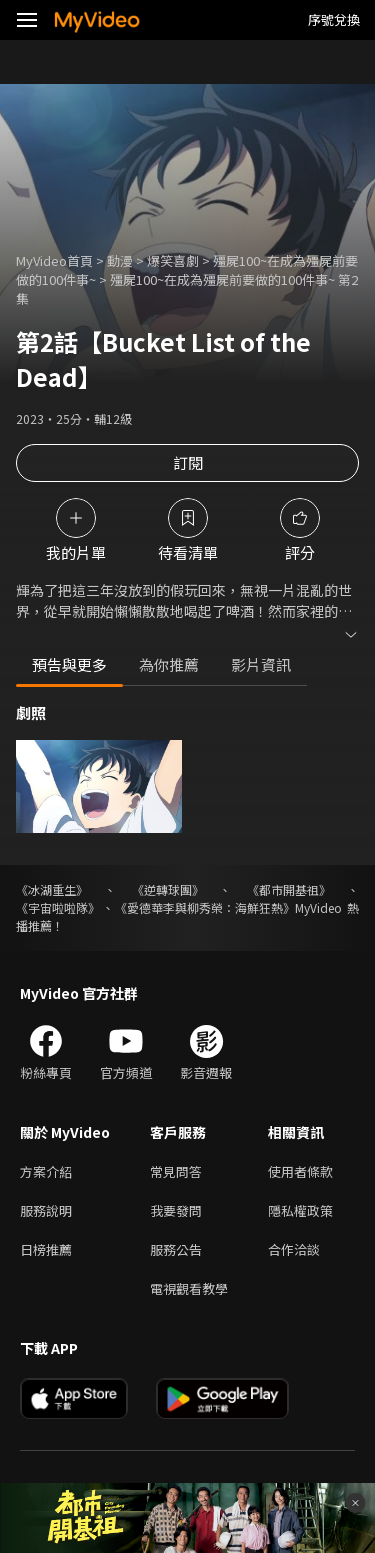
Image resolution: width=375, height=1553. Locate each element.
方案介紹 (46, 1171)
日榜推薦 (46, 1249)
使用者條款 (300, 1171)
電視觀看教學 (189, 1288)
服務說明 (46, 1210)
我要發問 (176, 1210)
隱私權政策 (300, 1210)
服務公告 (176, 1249)
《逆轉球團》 (168, 889)
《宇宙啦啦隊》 (58, 907)
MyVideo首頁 (54, 260)
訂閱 (188, 462)
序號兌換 (334, 19)
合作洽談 (294, 1249)
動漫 (120, 260)
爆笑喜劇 (173, 260)
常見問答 (176, 1171)
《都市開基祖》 (289, 889)
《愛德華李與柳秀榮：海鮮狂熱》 (205, 907)
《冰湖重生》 (52, 889)
